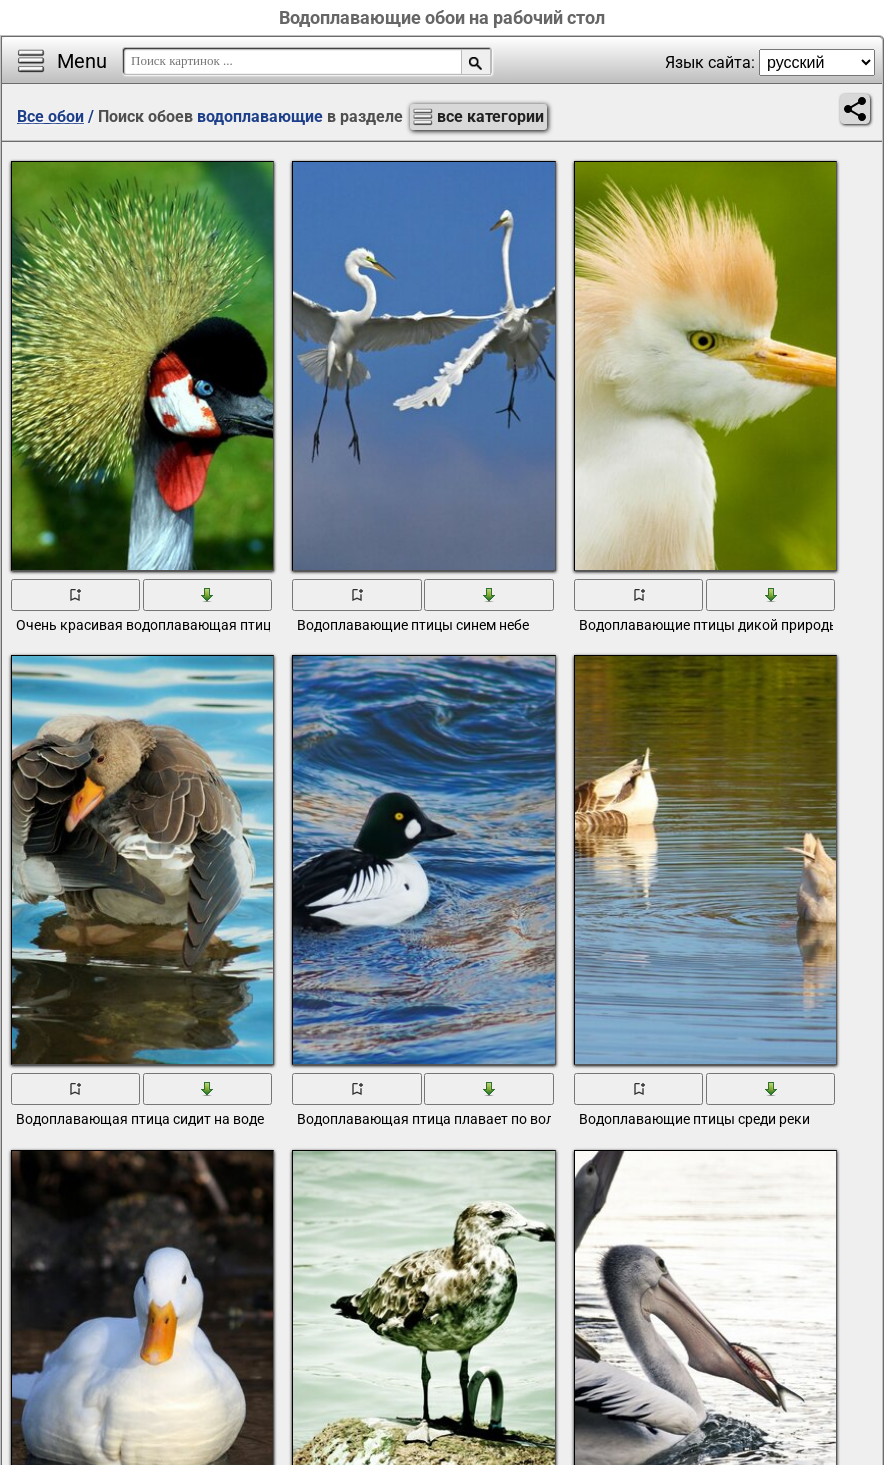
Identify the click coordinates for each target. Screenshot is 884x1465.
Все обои (50, 116)
